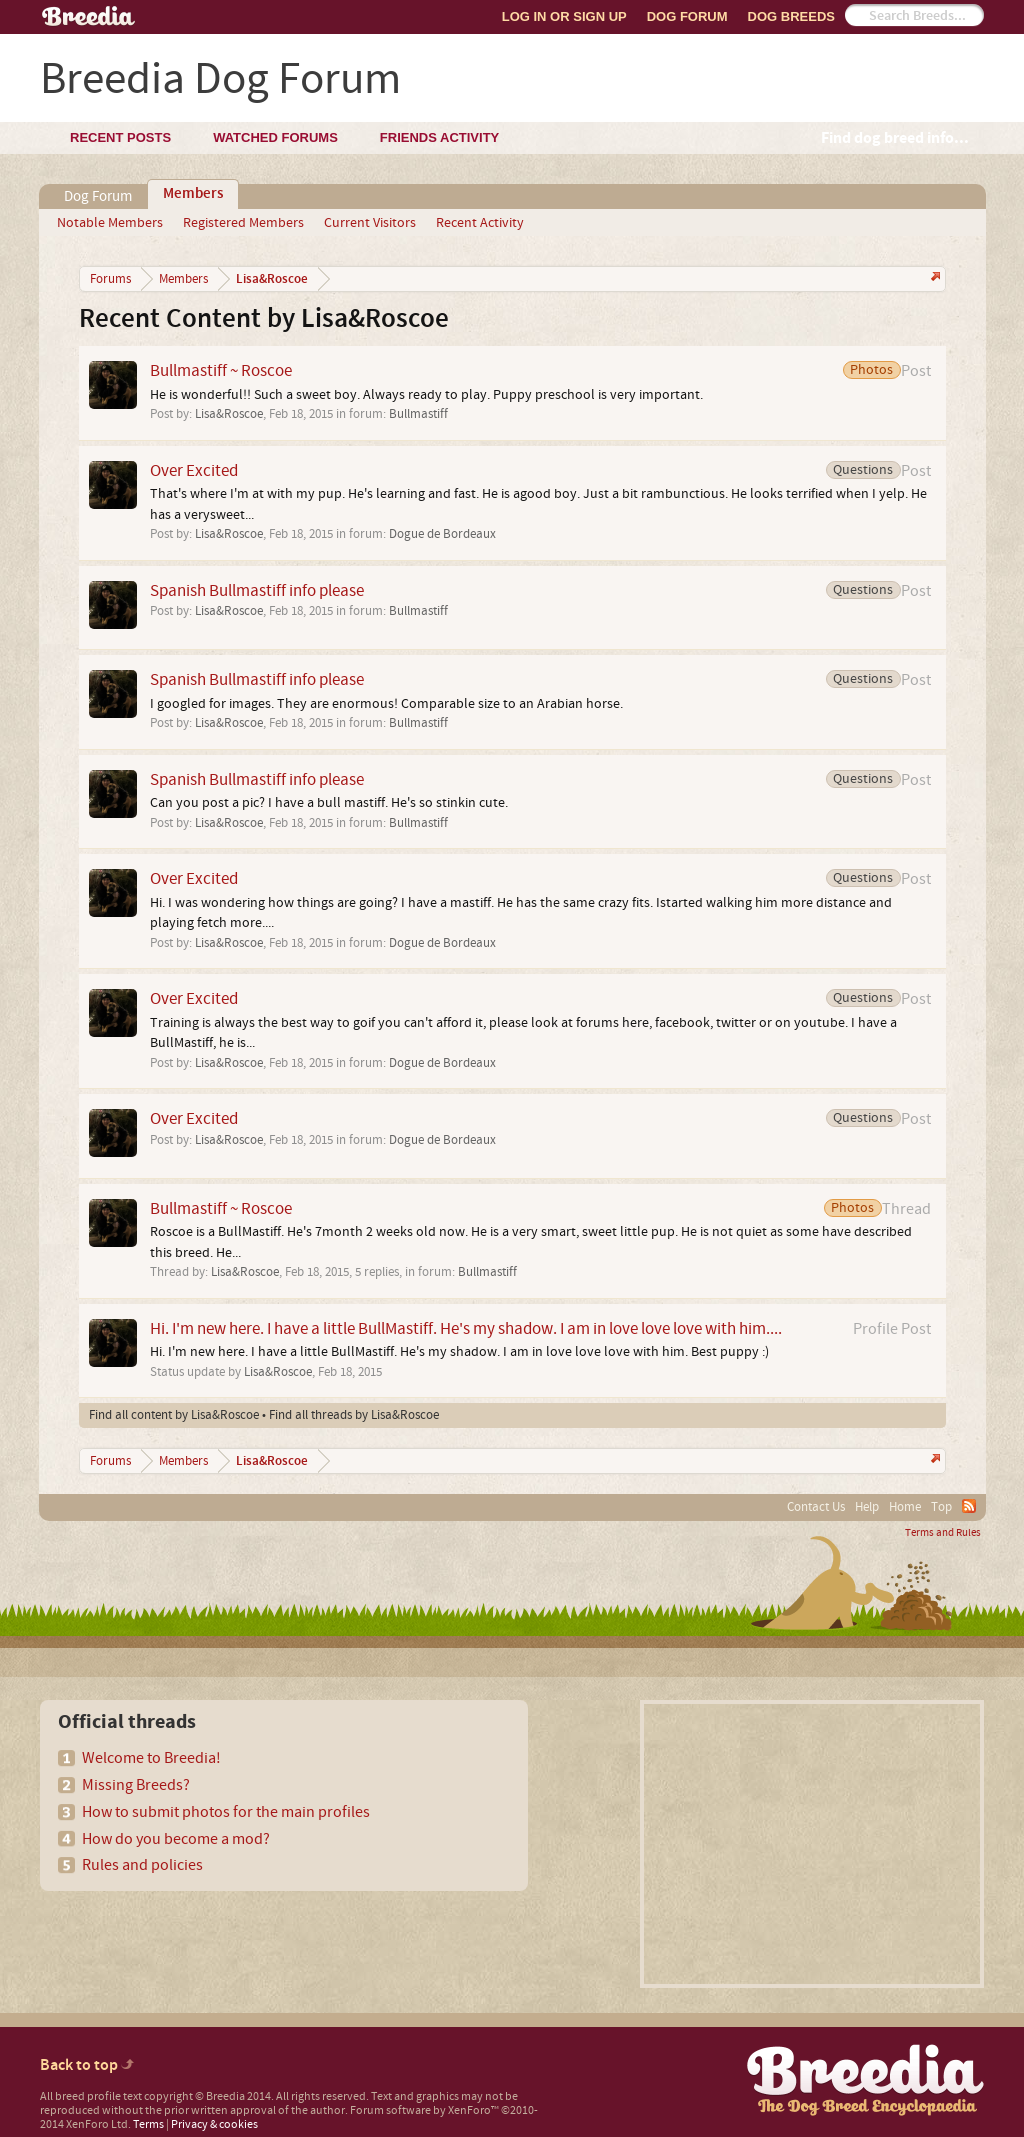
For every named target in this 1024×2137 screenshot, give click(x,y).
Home (905, 1507)
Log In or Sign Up (564, 16)
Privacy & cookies (214, 2124)
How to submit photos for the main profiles (226, 1812)
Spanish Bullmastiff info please (257, 590)
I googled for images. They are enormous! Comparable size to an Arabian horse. (386, 704)
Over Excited (194, 470)
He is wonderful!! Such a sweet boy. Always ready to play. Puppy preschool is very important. (426, 395)
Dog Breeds (791, 16)
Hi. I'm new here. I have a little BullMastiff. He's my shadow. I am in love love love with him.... (466, 1328)
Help (867, 1507)
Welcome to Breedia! (151, 1758)
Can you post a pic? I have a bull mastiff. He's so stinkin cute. (329, 803)
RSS (969, 1506)
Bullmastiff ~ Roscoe (221, 370)
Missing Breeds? (136, 1785)
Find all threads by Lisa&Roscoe (354, 1415)
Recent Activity (480, 223)
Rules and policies (142, 1865)
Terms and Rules (943, 1533)
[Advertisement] (812, 1844)
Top (941, 1507)
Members (193, 194)
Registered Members (243, 223)
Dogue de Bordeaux (442, 534)
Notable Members (110, 223)
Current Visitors (370, 223)
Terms (148, 2124)
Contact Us (816, 1507)
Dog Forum (687, 16)
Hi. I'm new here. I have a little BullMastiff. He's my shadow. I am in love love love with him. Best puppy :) (459, 1352)
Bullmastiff (418, 414)
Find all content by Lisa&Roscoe (174, 1415)
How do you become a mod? (176, 1839)
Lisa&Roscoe (229, 414)
